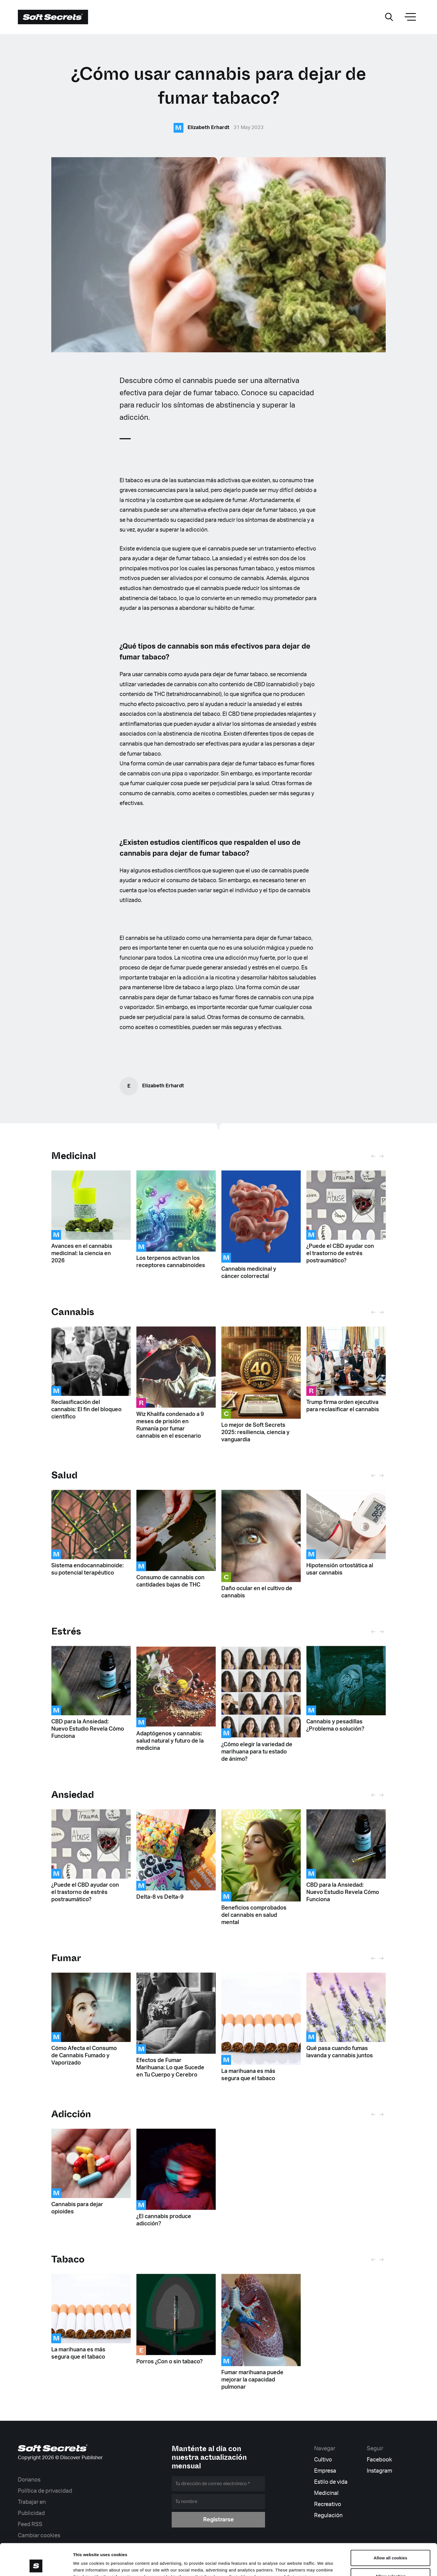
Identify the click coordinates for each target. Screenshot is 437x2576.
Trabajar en (32, 2502)
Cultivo (323, 2460)
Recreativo (327, 2504)
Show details (292, 2565)
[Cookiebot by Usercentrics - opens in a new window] (36, 2565)
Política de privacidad (45, 2491)
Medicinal (73, 1156)
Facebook (379, 2460)
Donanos (29, 2480)
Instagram (379, 2471)
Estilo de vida (331, 2482)
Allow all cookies (390, 2528)
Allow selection (390, 2546)
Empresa (325, 2471)
